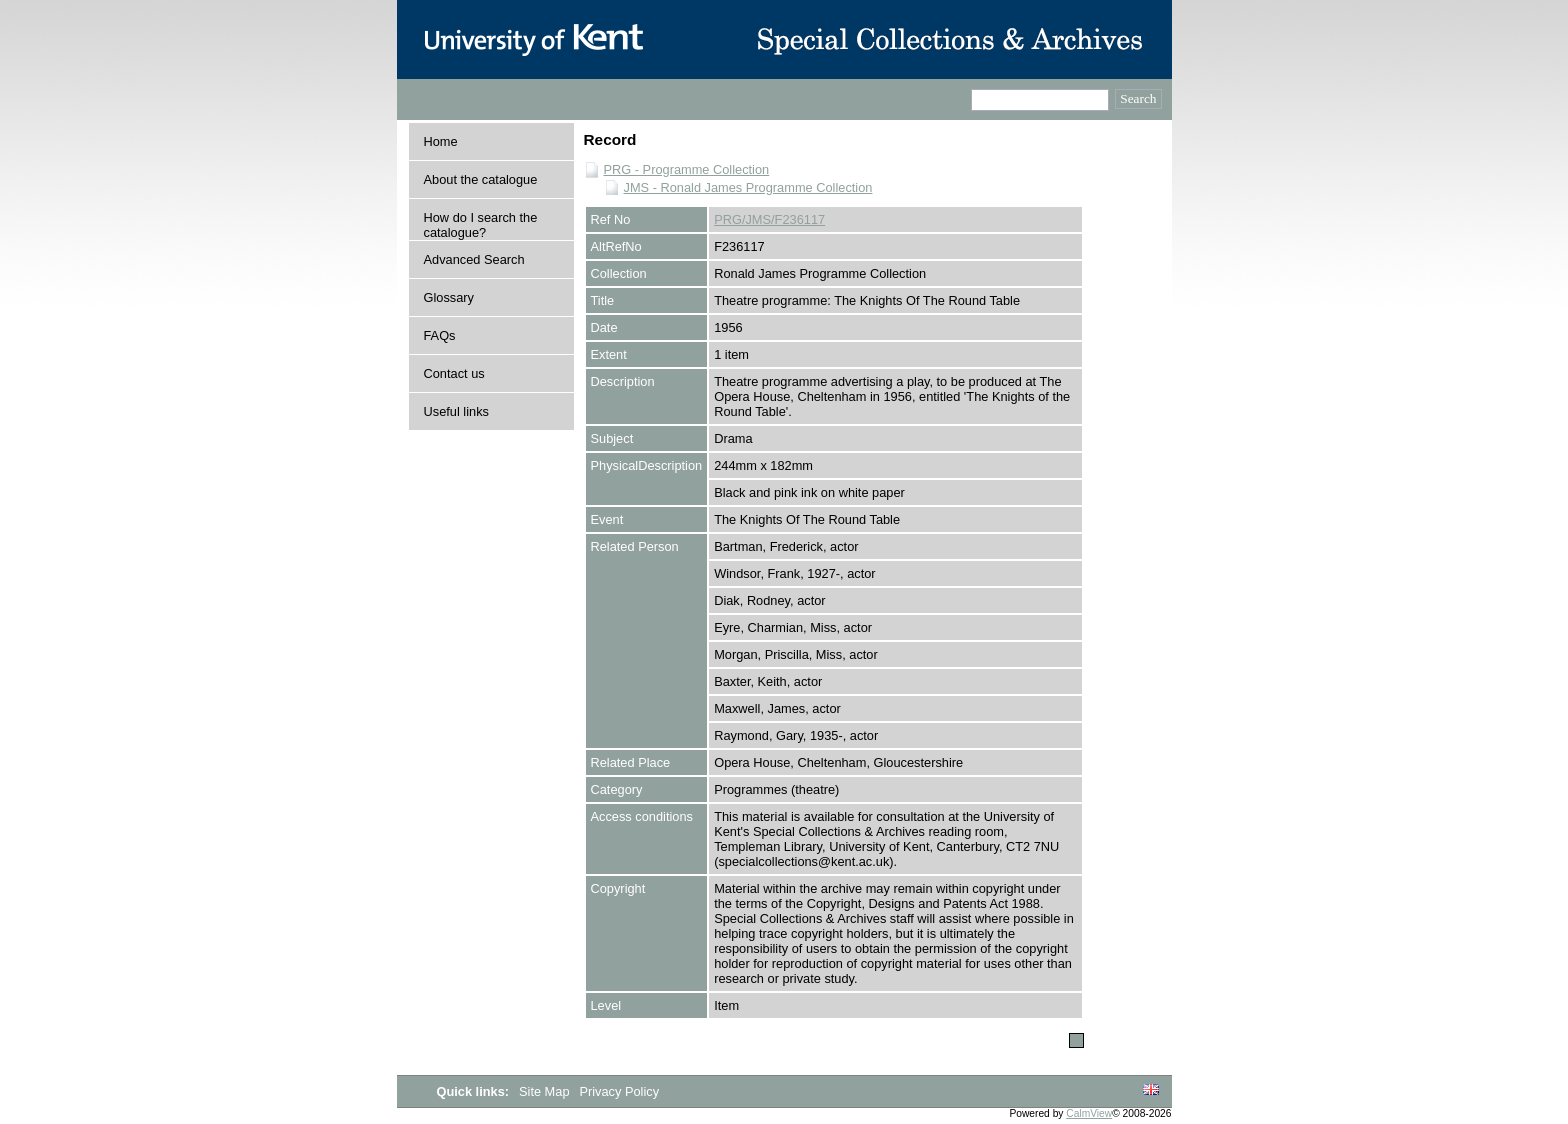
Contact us (454, 373)
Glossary (449, 297)
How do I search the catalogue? (481, 225)
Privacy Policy (619, 1091)
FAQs (440, 335)
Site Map (546, 1091)
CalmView (1089, 1113)
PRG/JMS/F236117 (769, 219)
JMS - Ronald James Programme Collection (748, 187)
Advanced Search (474, 259)
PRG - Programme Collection (687, 169)
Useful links (456, 411)
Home (441, 141)
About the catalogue (481, 179)
